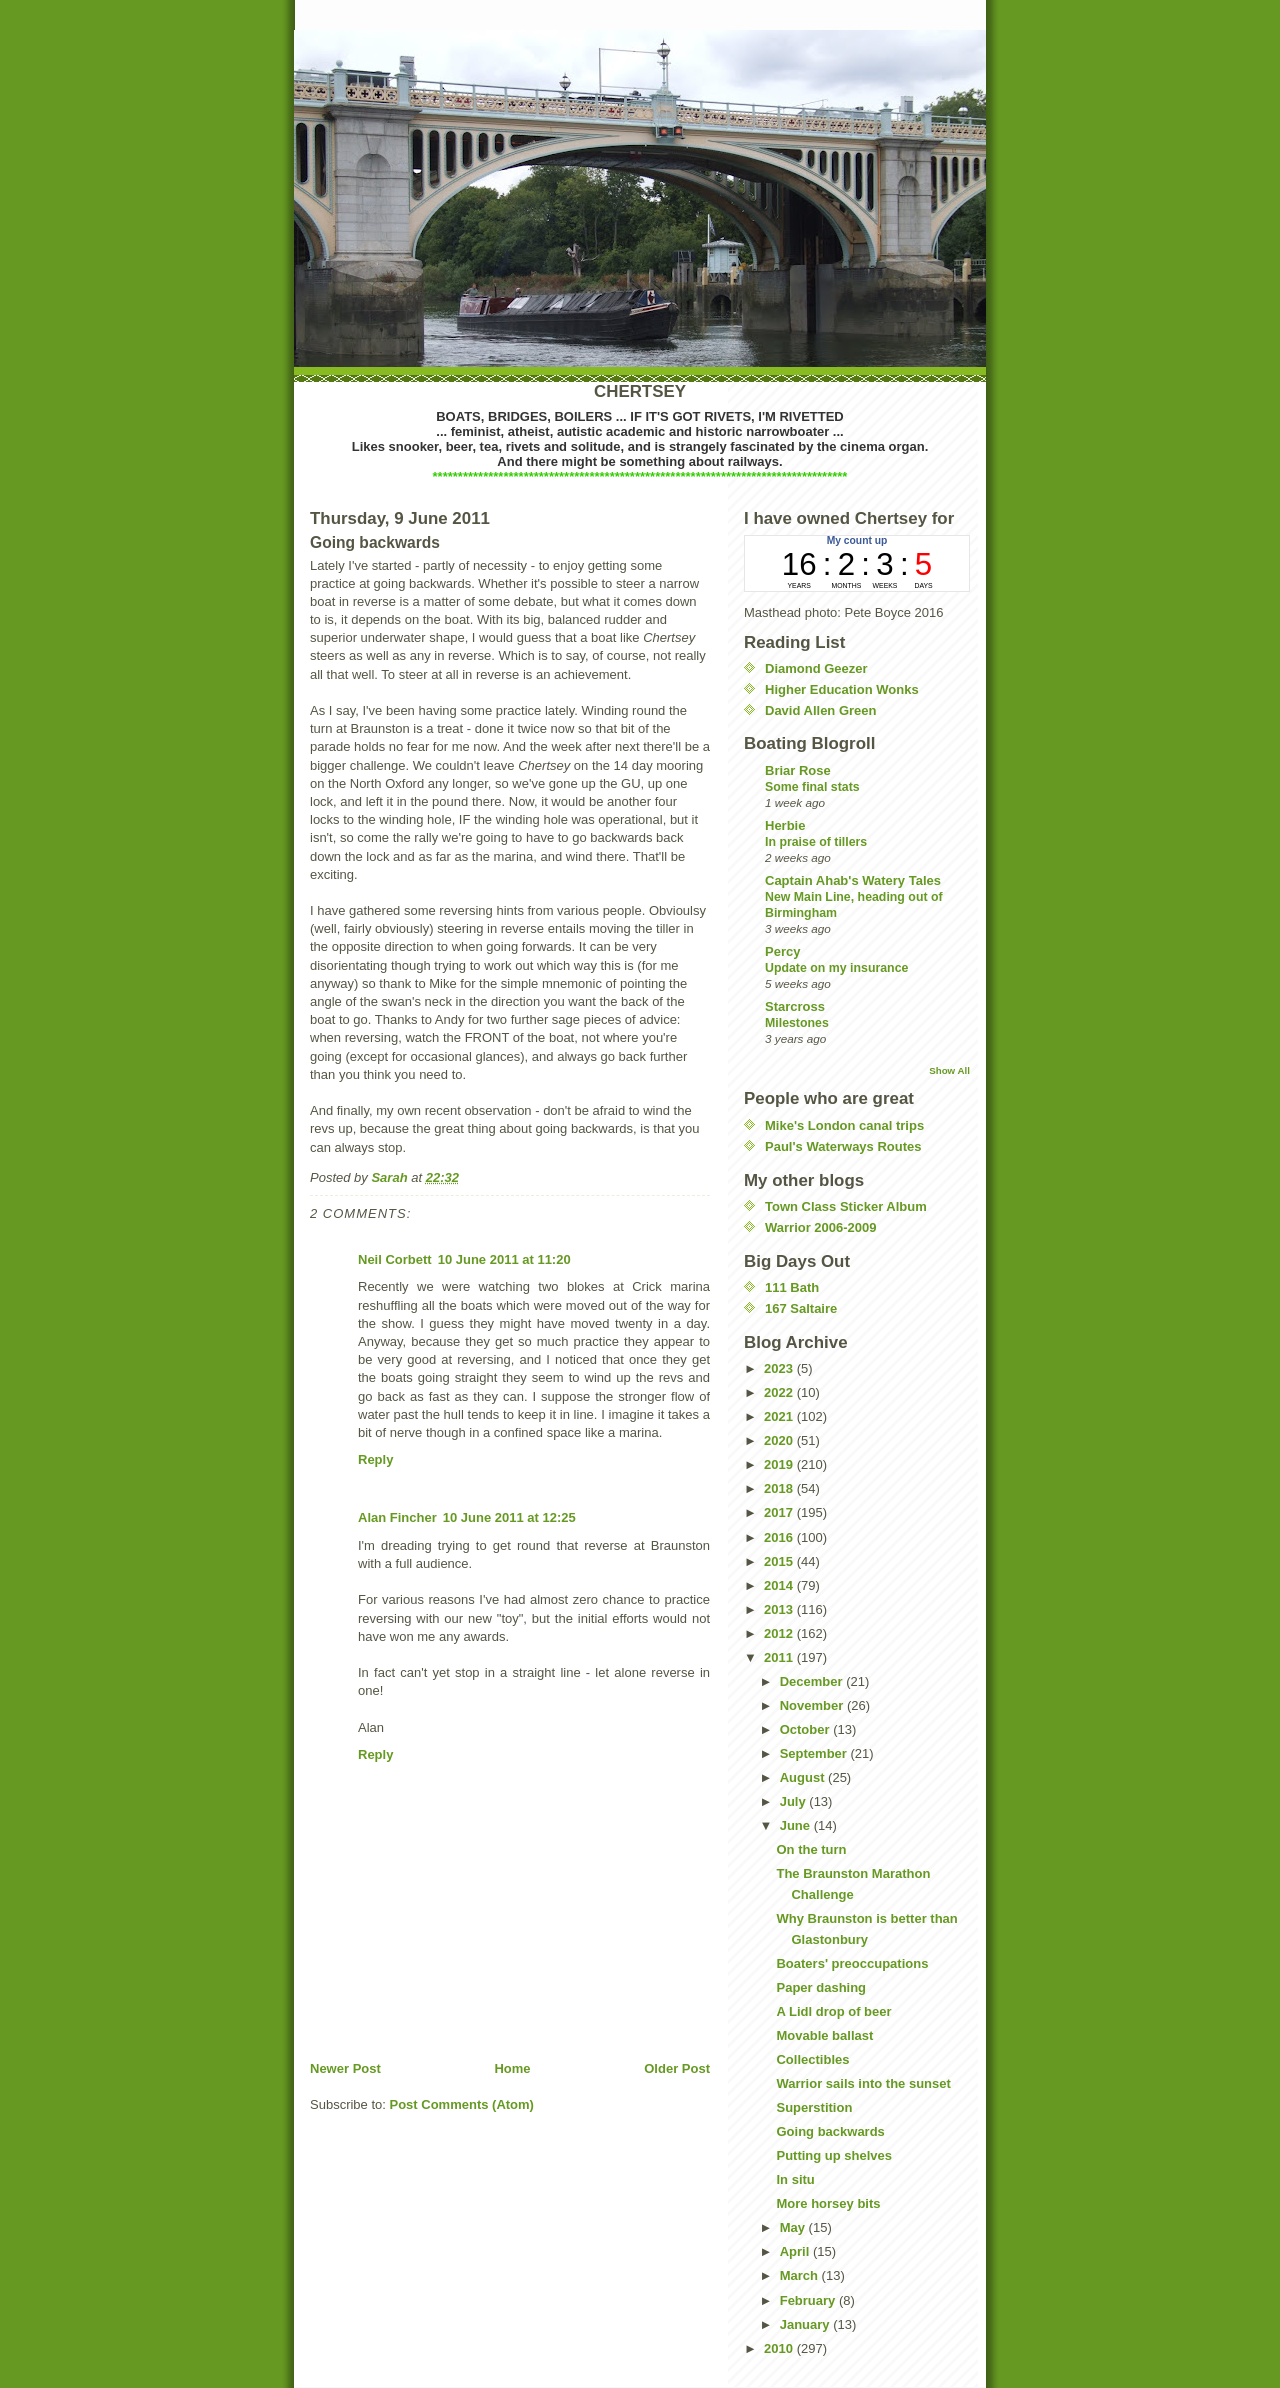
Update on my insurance (836, 968)
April (796, 2251)
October (806, 1729)
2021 (780, 1416)
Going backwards (830, 2131)
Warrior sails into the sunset (863, 2083)
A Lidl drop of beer (833, 2011)
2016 (780, 1537)
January (806, 2324)
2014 (780, 1585)
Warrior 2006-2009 (821, 1227)
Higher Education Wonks (842, 689)
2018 (780, 1488)
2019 (780, 1464)
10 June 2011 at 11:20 (504, 1259)
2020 (780, 1440)
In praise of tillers (816, 842)
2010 (780, 2348)
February (809, 2300)
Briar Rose (798, 770)
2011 (780, 1657)
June (797, 1825)
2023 (780, 1368)
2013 (780, 1609)
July (795, 1801)
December (813, 1681)
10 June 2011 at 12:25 (509, 1517)
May (794, 2227)
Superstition (814, 2107)
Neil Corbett (395, 1259)
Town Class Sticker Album (846, 1206)
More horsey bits (828, 2203)
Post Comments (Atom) (462, 2104)
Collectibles (812, 2059)
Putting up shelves (834, 2155)
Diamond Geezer (816, 668)
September (815, 1753)
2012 (780, 1633)
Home (512, 2068)
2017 (780, 1512)
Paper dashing (821, 1987)
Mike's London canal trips (844, 1125)
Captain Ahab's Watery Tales (853, 880)
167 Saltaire (801, 1308)
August (804, 1777)
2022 (780, 1392)
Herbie (785, 825)
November (813, 1705)
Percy (782, 951)
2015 (780, 1561)
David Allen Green (821, 710)
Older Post (677, 2068)
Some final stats (812, 787)
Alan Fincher (397, 1517)
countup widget (857, 563)
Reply (375, 1459)
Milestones (797, 1023)
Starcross (795, 1006)
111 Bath (792, 1287)
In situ (795, 2179)
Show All (949, 1070)
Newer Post (345, 2068)
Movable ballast (824, 2035)
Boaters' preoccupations (852, 1963)
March (801, 2275)
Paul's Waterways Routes (843, 1146)
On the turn (811, 1849)
